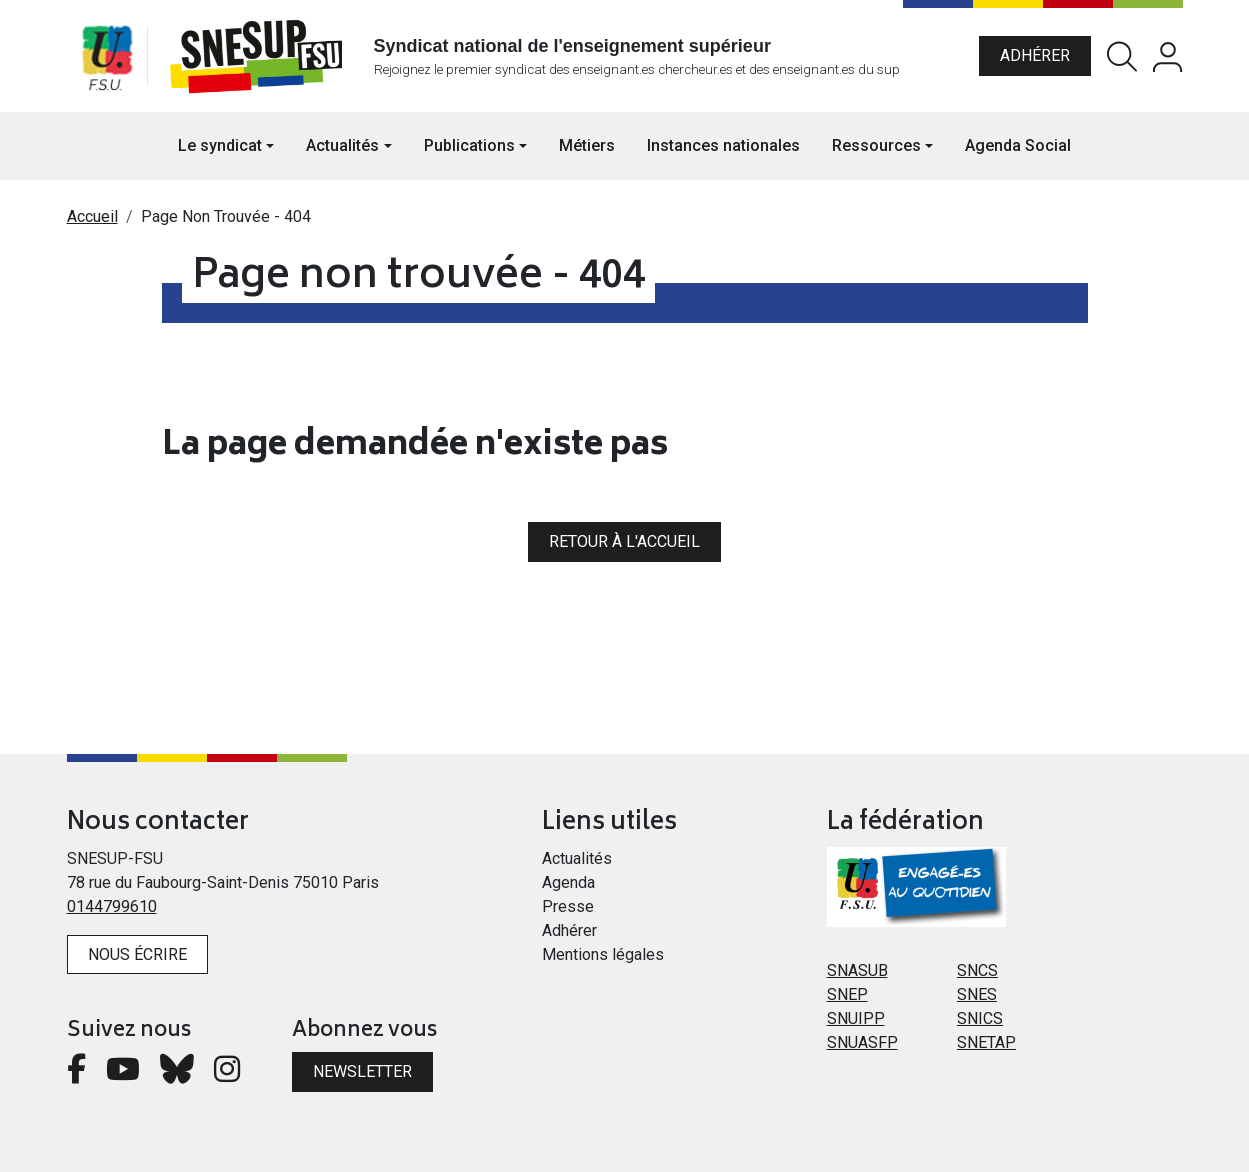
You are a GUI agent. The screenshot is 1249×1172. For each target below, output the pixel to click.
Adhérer (1035, 55)
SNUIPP (856, 1018)
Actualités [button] (342, 145)
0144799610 (112, 906)
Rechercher (1122, 56)
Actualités (577, 858)
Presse (568, 906)
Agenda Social (1018, 145)
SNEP (847, 994)
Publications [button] (469, 145)
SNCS (977, 970)
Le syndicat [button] (220, 145)
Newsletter (362, 1071)
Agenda (568, 882)
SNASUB (857, 970)
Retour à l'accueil (624, 541)
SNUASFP (862, 1042)
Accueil (92, 216)
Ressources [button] (876, 145)
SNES (977, 994)
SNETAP (986, 1042)
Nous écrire (137, 954)
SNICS (980, 1018)
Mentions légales (603, 954)
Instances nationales (723, 145)
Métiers (587, 145)
